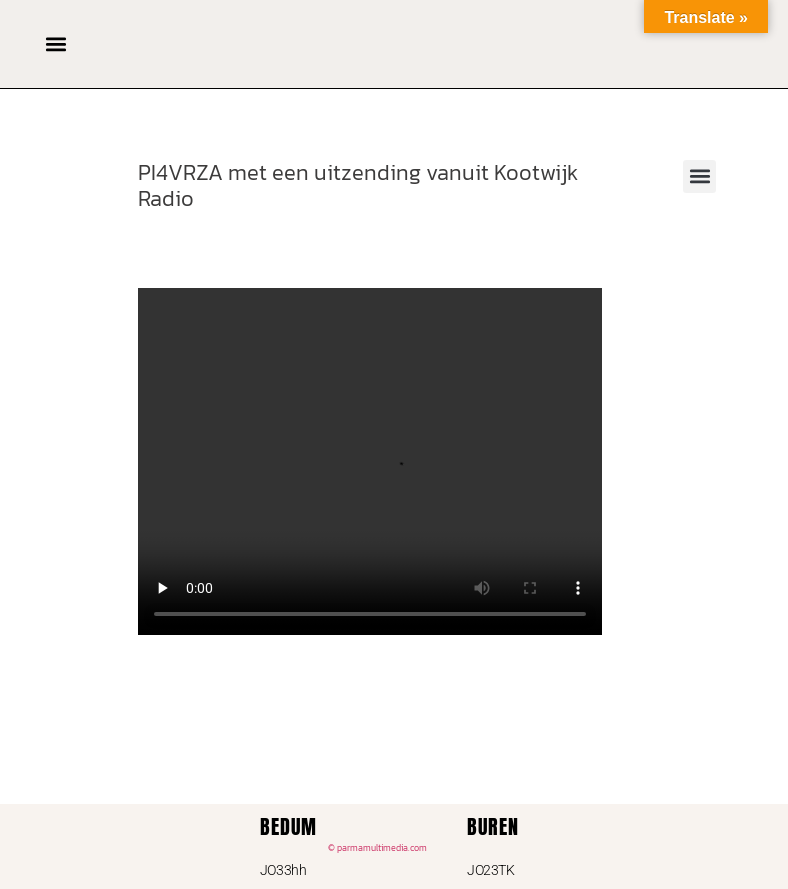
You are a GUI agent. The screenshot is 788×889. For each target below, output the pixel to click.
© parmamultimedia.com (377, 848)
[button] (55, 43)
